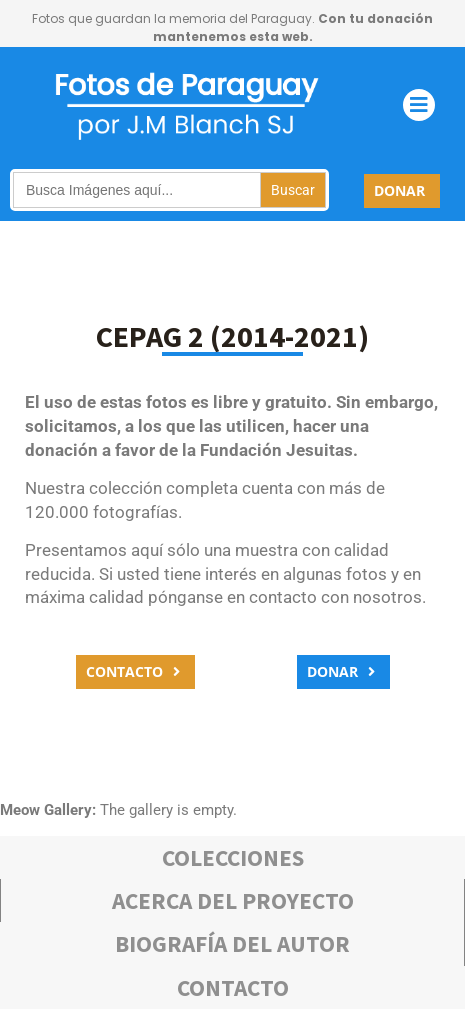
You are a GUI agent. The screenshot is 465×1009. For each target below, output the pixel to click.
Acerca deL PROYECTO (233, 900)
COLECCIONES (233, 857)
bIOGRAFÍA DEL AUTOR (232, 943)
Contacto (233, 987)
